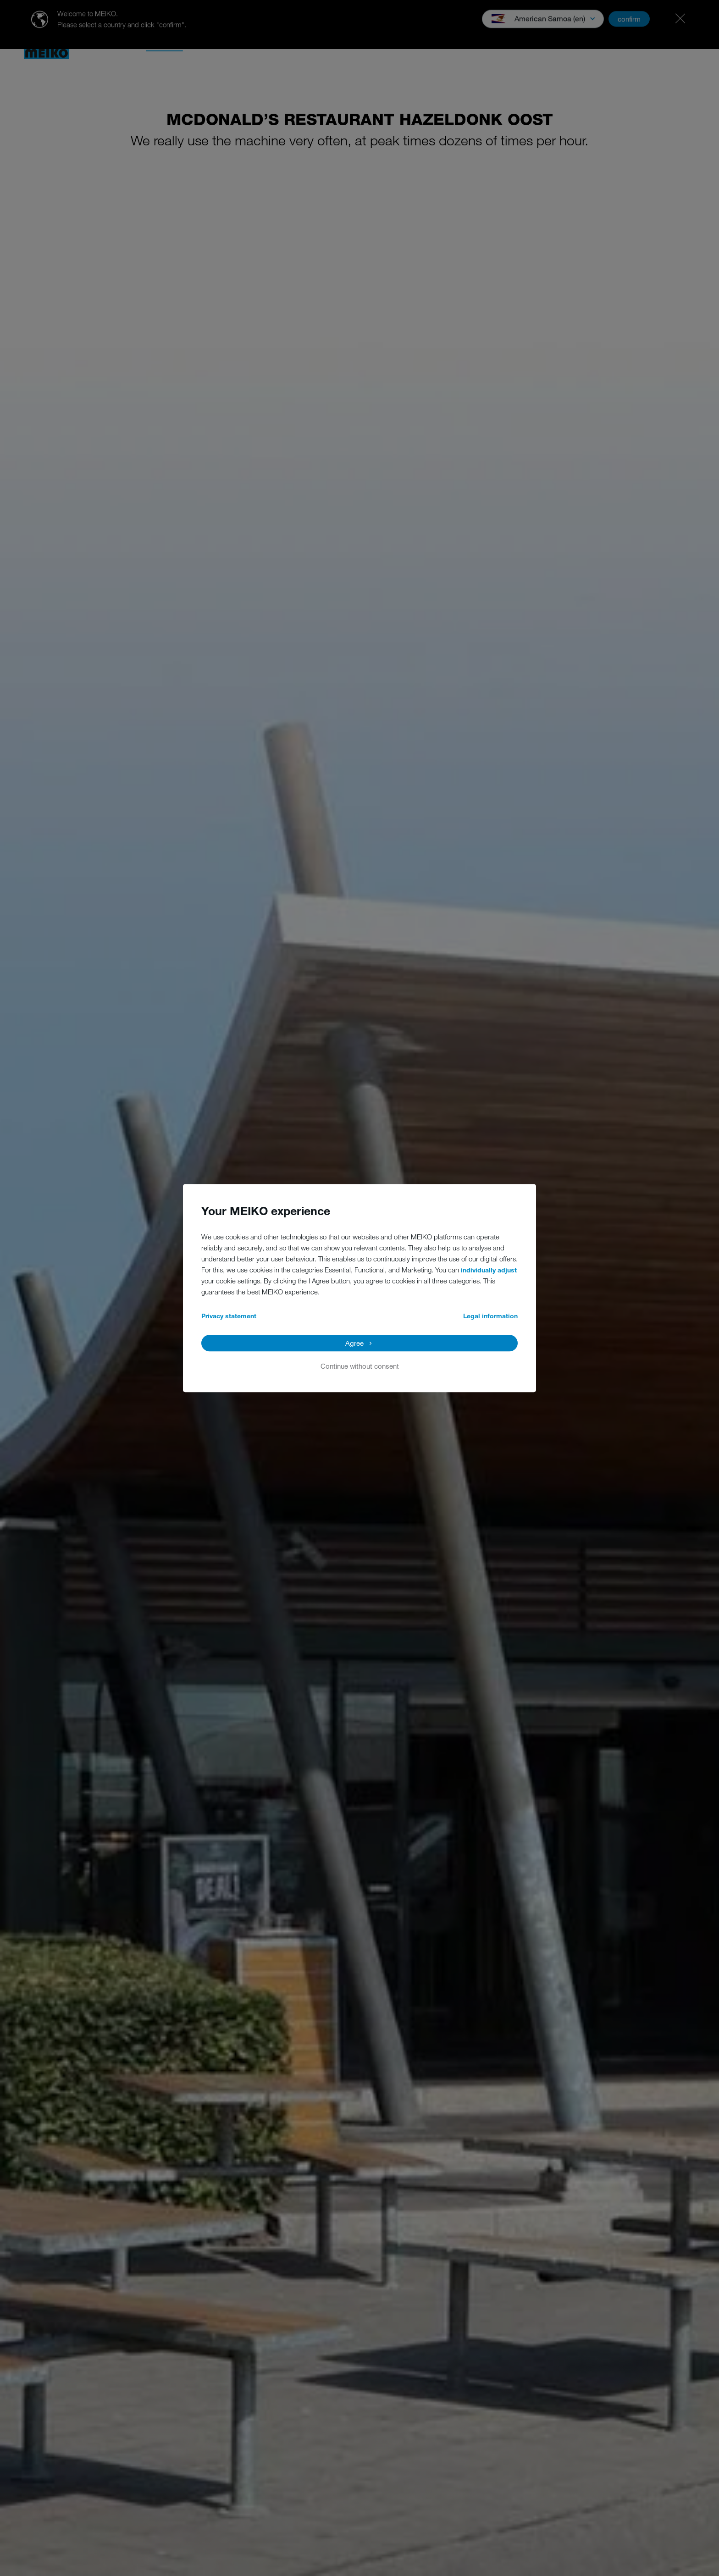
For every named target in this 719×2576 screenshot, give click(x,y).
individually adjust (489, 1270)
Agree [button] (354, 1343)
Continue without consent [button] (360, 1366)
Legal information (490, 1316)
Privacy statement (228, 1316)
